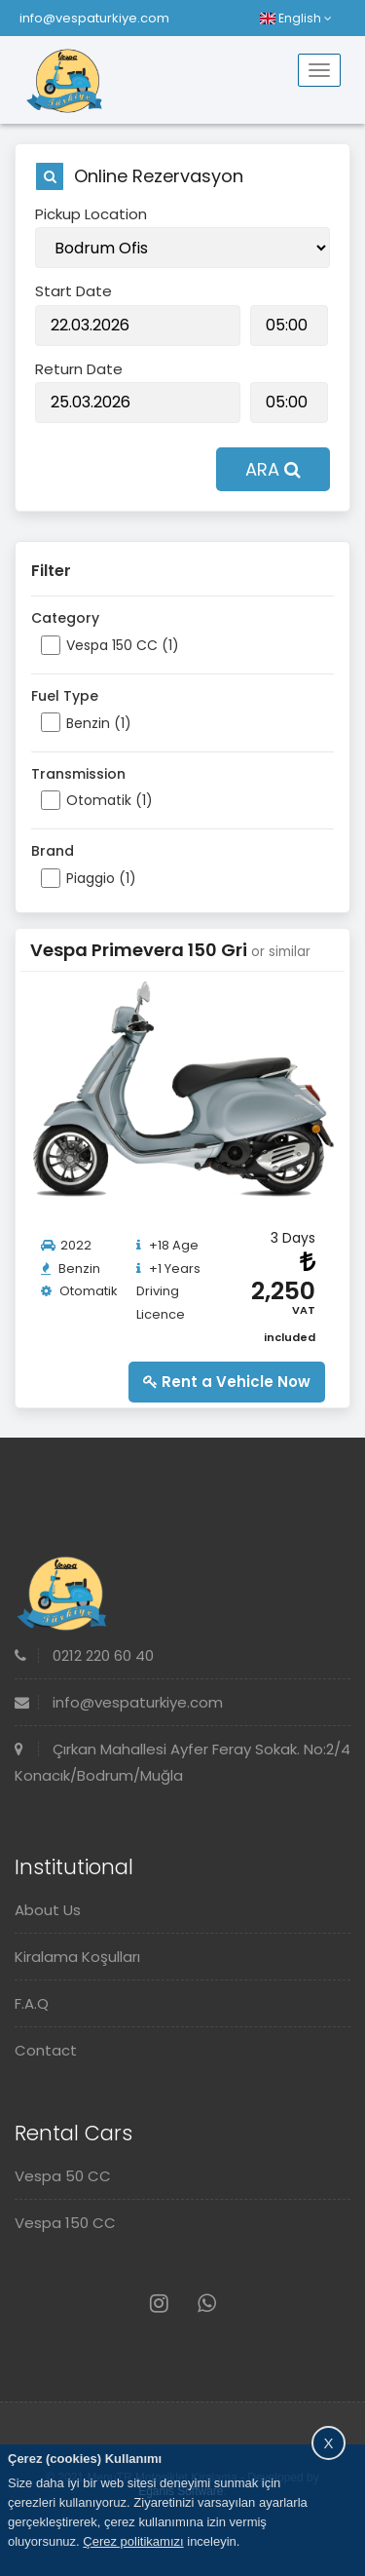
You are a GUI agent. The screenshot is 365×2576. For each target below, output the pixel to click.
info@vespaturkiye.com (94, 18)
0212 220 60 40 (84, 1655)
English (296, 18)
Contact (46, 2050)
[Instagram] (159, 2303)
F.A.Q (32, 2003)
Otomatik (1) (109, 800)
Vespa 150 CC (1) (122, 645)
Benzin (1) (98, 723)
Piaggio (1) (101, 878)
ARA (273, 469)
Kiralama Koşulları (77, 1956)
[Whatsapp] (207, 2303)
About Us (48, 1910)
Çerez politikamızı (133, 2541)
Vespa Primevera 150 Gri (140, 950)
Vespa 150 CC (65, 2222)
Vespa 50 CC (63, 2176)
